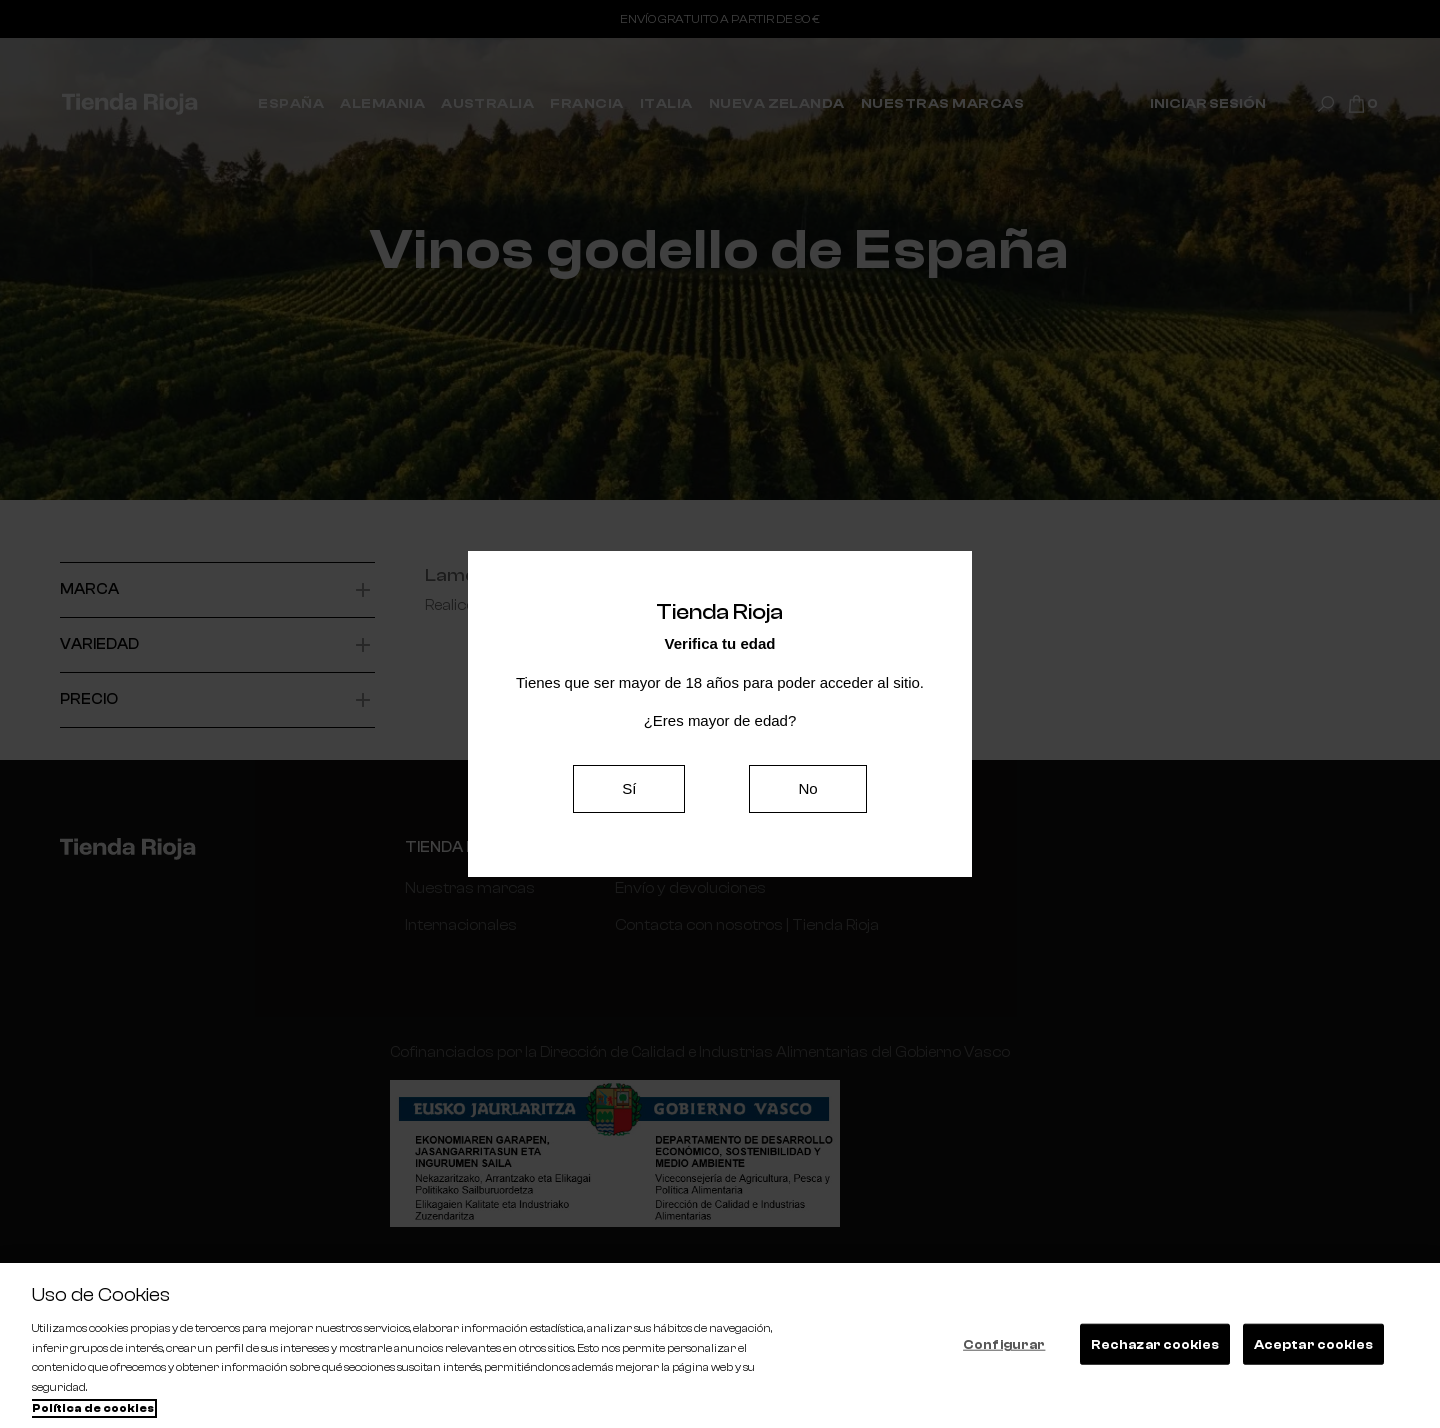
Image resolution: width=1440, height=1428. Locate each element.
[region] (720, 1345)
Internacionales (460, 925)
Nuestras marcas (469, 888)
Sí (629, 788)
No (807, 788)
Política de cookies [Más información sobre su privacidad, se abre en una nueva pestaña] (93, 1408)
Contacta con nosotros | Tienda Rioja (745, 925)
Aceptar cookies (1313, 1343)
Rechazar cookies (1155, 1343)
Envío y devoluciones (688, 888)
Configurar (1004, 1343)
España (432, 963)
